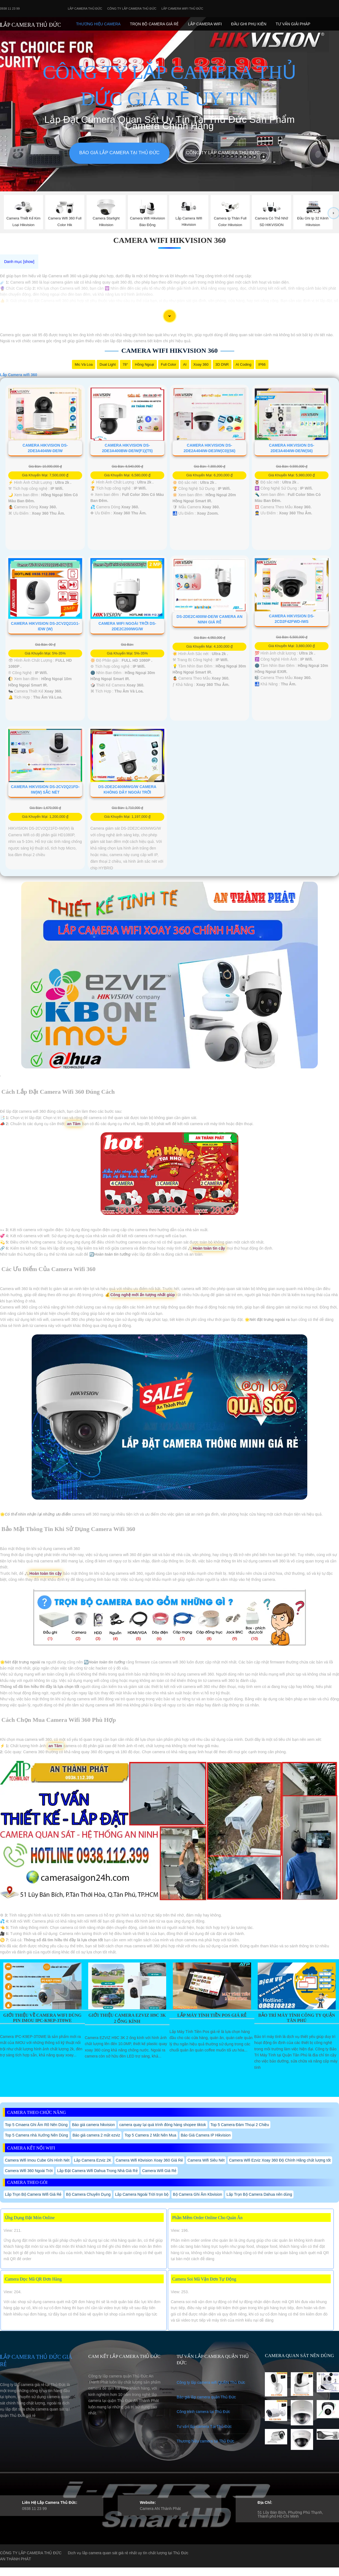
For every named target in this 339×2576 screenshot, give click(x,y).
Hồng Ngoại (144, 364)
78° (125, 364)
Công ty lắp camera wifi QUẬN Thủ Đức (211, 2382)
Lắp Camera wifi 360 (18, 375)
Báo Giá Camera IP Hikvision (206, 2135)
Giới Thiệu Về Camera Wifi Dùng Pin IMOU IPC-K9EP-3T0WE (42, 2018)
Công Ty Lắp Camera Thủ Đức (132, 8)
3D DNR (222, 364)
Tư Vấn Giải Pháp (293, 24)
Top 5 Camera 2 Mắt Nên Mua (150, 2135)
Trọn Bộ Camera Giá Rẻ (154, 24)
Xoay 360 (201, 364)
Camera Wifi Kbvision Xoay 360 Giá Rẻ (149, 2160)
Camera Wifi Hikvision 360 (169, 240)
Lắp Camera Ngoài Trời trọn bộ (141, 2194)
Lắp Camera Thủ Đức (85, 8)
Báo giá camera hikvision (93, 2124)
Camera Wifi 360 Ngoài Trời (29, 2170)
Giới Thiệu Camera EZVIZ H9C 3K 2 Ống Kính (127, 2018)
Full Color (168, 364)
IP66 (262, 364)
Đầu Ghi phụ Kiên (248, 24)
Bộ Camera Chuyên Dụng (88, 2194)
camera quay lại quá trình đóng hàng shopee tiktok (162, 2124)
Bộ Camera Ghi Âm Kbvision (197, 2194)
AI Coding (243, 364)
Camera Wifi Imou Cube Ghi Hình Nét (37, 2160)
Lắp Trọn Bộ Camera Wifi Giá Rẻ (33, 2194)
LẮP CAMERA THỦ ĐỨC (30, 25)
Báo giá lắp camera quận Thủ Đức (206, 2397)
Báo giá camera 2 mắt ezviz (96, 2135)
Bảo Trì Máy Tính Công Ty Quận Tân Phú (296, 2018)
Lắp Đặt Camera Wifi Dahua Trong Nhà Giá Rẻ (97, 2170)
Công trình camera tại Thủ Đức (203, 2411)
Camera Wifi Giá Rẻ (159, 2170)
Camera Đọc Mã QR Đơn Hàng (33, 2279)
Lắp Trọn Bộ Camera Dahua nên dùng (259, 2194)
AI (184, 364)
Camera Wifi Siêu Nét (206, 2160)
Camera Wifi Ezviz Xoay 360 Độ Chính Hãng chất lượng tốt (280, 2160)
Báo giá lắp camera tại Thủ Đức (119, 152)
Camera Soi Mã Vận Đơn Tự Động (204, 2279)
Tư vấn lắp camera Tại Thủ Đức (204, 2426)
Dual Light (107, 364)
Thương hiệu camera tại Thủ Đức (205, 2441)
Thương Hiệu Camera (98, 24)
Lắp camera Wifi (205, 24)
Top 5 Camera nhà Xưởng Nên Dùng (36, 2135)
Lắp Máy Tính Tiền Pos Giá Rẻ (211, 2015)
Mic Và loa (84, 364)
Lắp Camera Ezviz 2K (92, 2160)
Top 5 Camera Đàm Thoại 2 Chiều (240, 2124)
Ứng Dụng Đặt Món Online (30, 2217)
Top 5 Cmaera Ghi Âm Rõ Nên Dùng (36, 2124)
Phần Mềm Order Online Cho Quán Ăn (207, 2217)
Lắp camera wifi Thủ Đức (182, 8)
